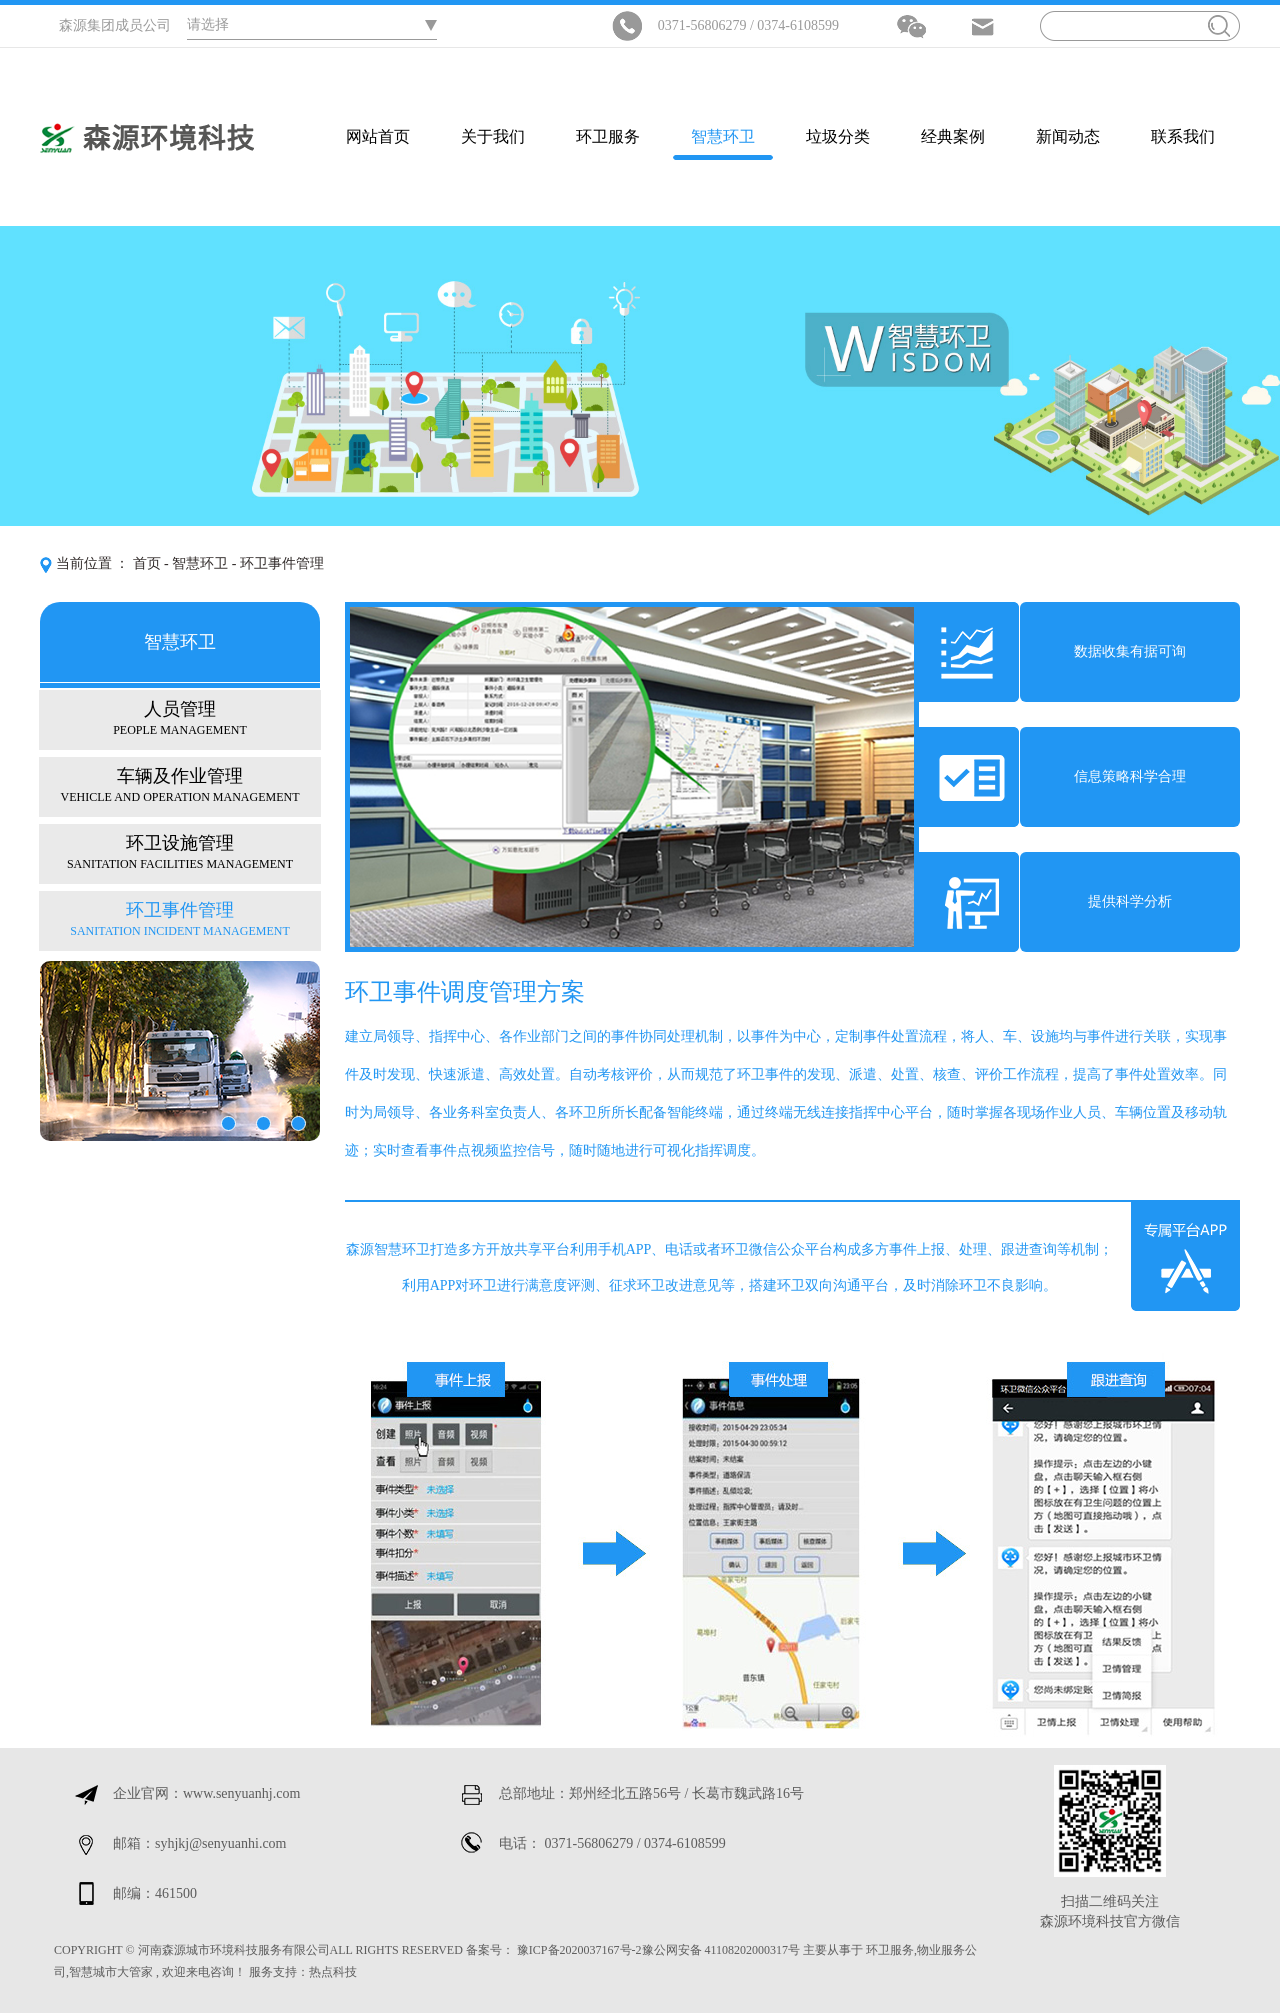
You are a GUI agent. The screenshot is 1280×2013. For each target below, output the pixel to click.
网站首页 (378, 136)
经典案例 (953, 136)
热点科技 (333, 1972)
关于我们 (493, 136)
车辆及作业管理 (180, 784)
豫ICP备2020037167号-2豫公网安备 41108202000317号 (658, 1950)
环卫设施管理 (180, 851)
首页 (147, 563)
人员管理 (180, 717)
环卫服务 (608, 136)
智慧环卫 (723, 136)
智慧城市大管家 (111, 1972)
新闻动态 (1068, 136)
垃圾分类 (838, 136)
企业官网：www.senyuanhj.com (206, 1793)
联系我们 (1183, 136)
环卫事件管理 (180, 918)
